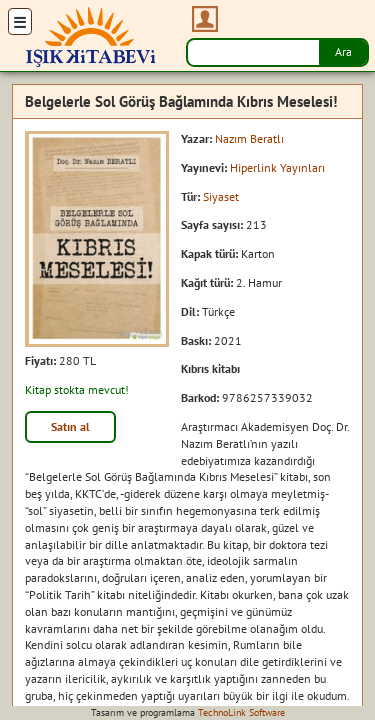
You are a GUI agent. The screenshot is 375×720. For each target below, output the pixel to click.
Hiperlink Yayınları (277, 167)
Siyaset (221, 196)
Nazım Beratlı (249, 138)
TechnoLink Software (241, 712)
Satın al (70, 426)
